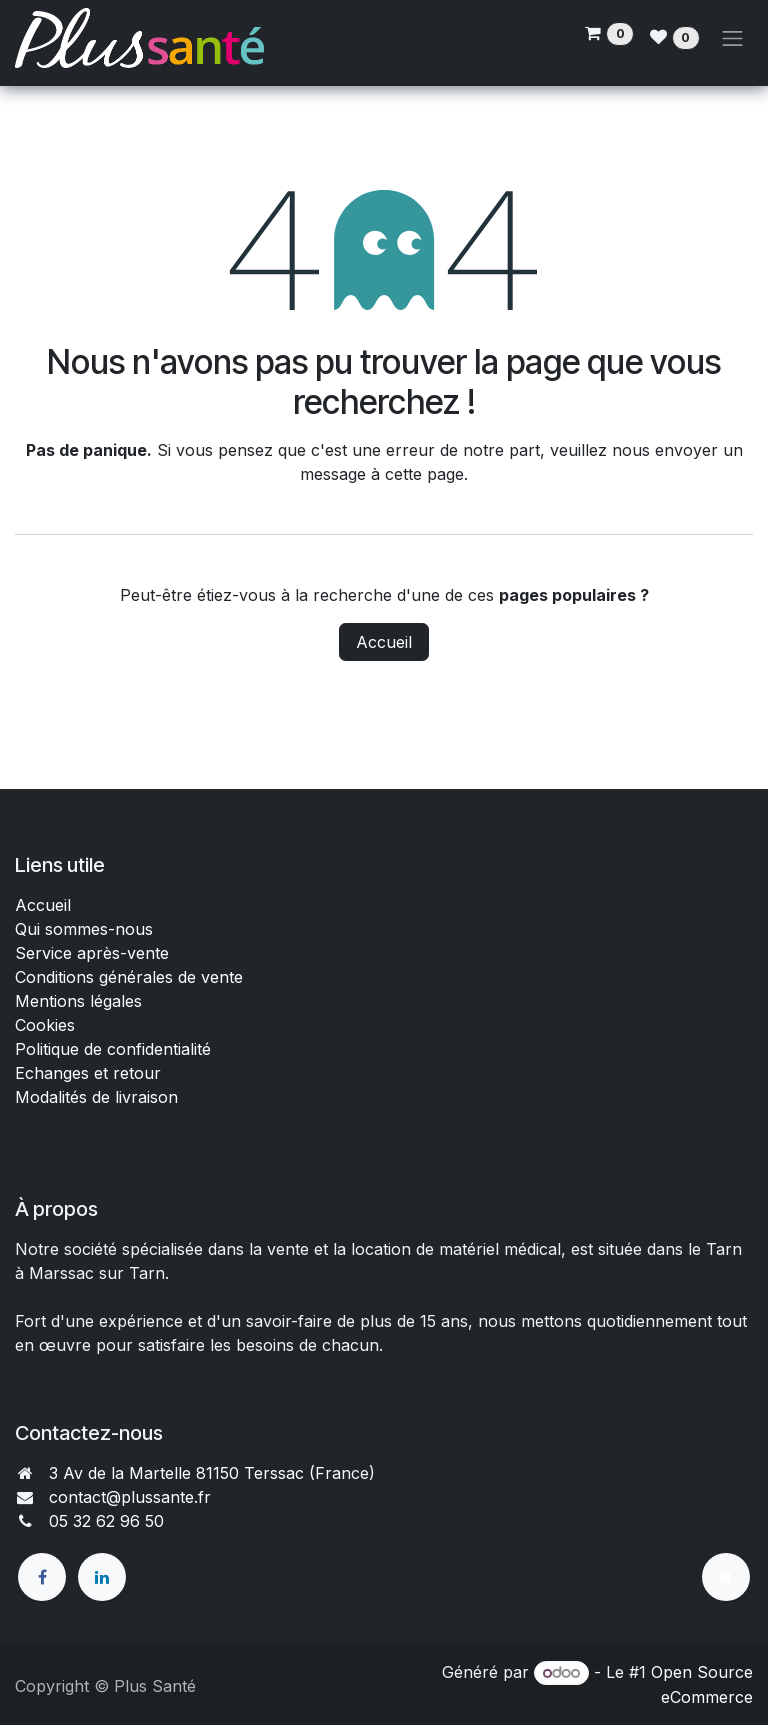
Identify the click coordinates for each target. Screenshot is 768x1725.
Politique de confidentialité (113, 1049)
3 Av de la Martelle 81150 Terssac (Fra (195, 1473)
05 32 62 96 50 (106, 1521)
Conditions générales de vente (131, 977)
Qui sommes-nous (84, 929)
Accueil (384, 642)
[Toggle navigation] (733, 38)
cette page (424, 474)
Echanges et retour (88, 1073)
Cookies (45, 1025)
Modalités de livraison (96, 1097)
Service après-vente (92, 953)
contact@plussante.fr (130, 1497)
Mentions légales (78, 1001)
